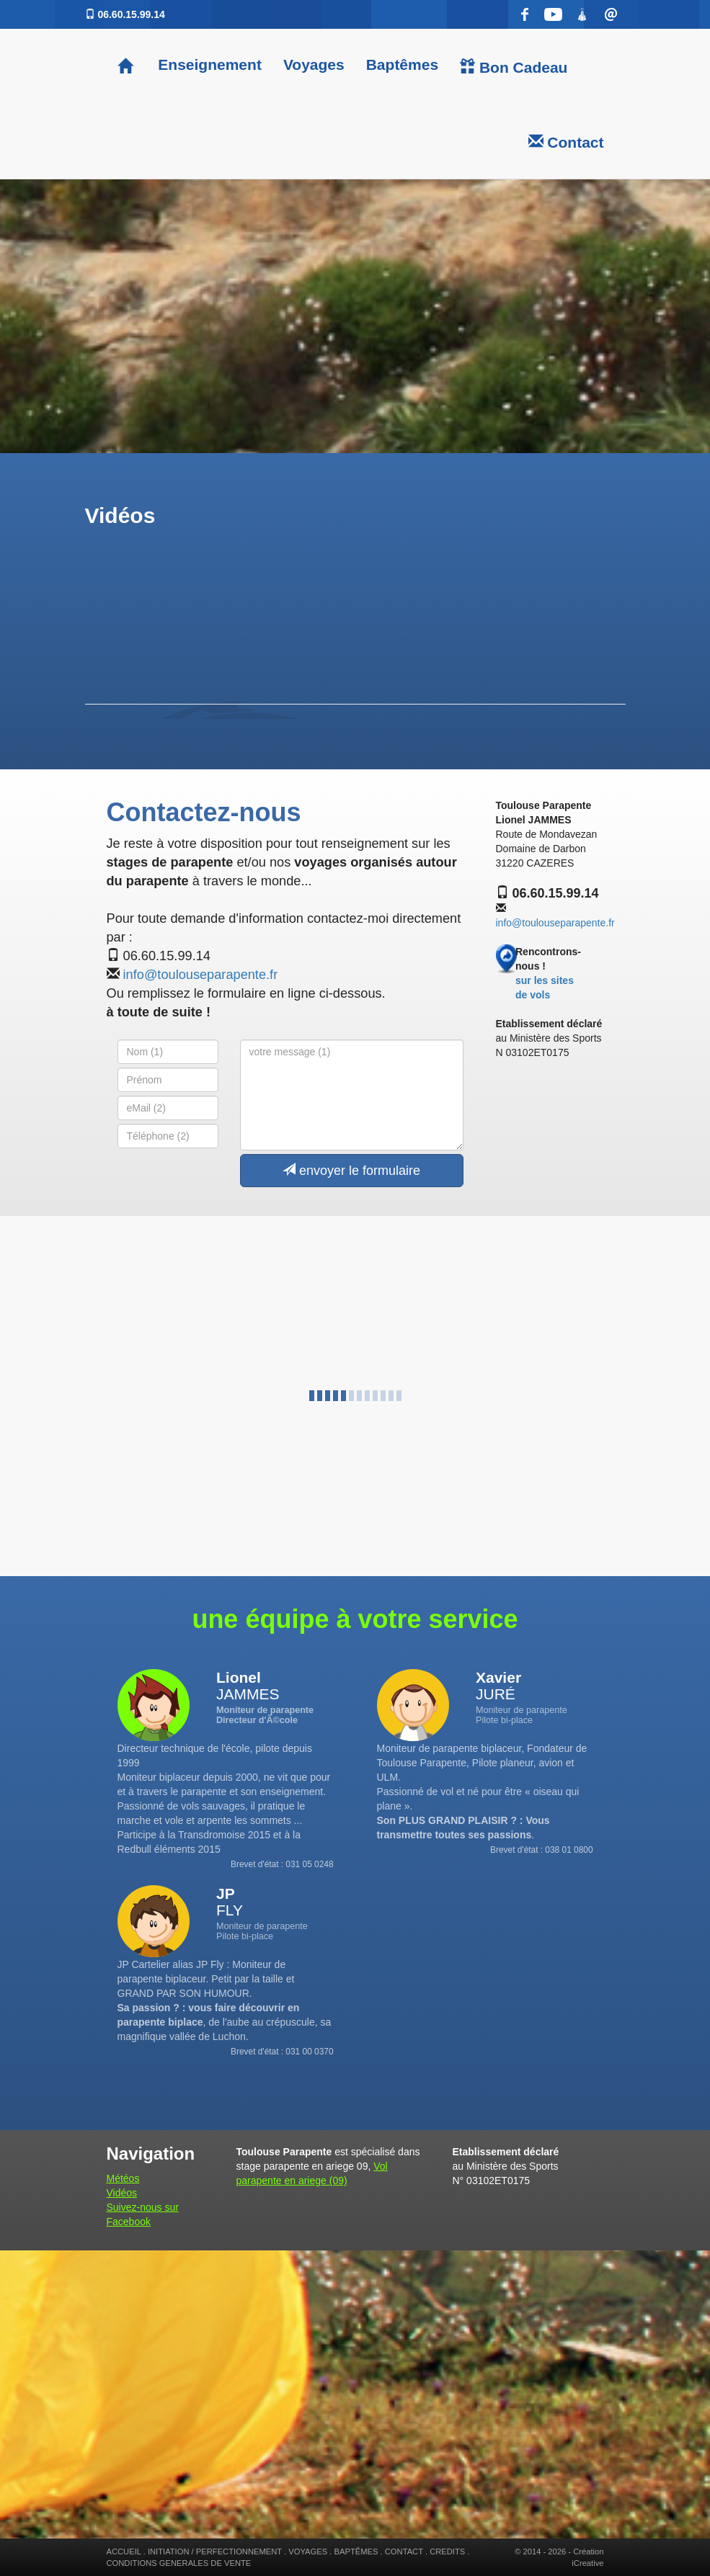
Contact (566, 142)
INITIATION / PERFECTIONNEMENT (215, 2551)
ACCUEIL (124, 2551)
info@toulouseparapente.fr (200, 974)
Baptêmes (402, 64)
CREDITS (447, 2551)
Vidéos (122, 2193)
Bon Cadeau (513, 67)
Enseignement (208, 64)
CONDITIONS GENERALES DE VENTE (179, 2563)
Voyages (314, 64)
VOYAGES (307, 2551)
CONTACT (404, 2551)
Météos (123, 2178)
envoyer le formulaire (351, 1170)
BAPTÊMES (356, 2551)
